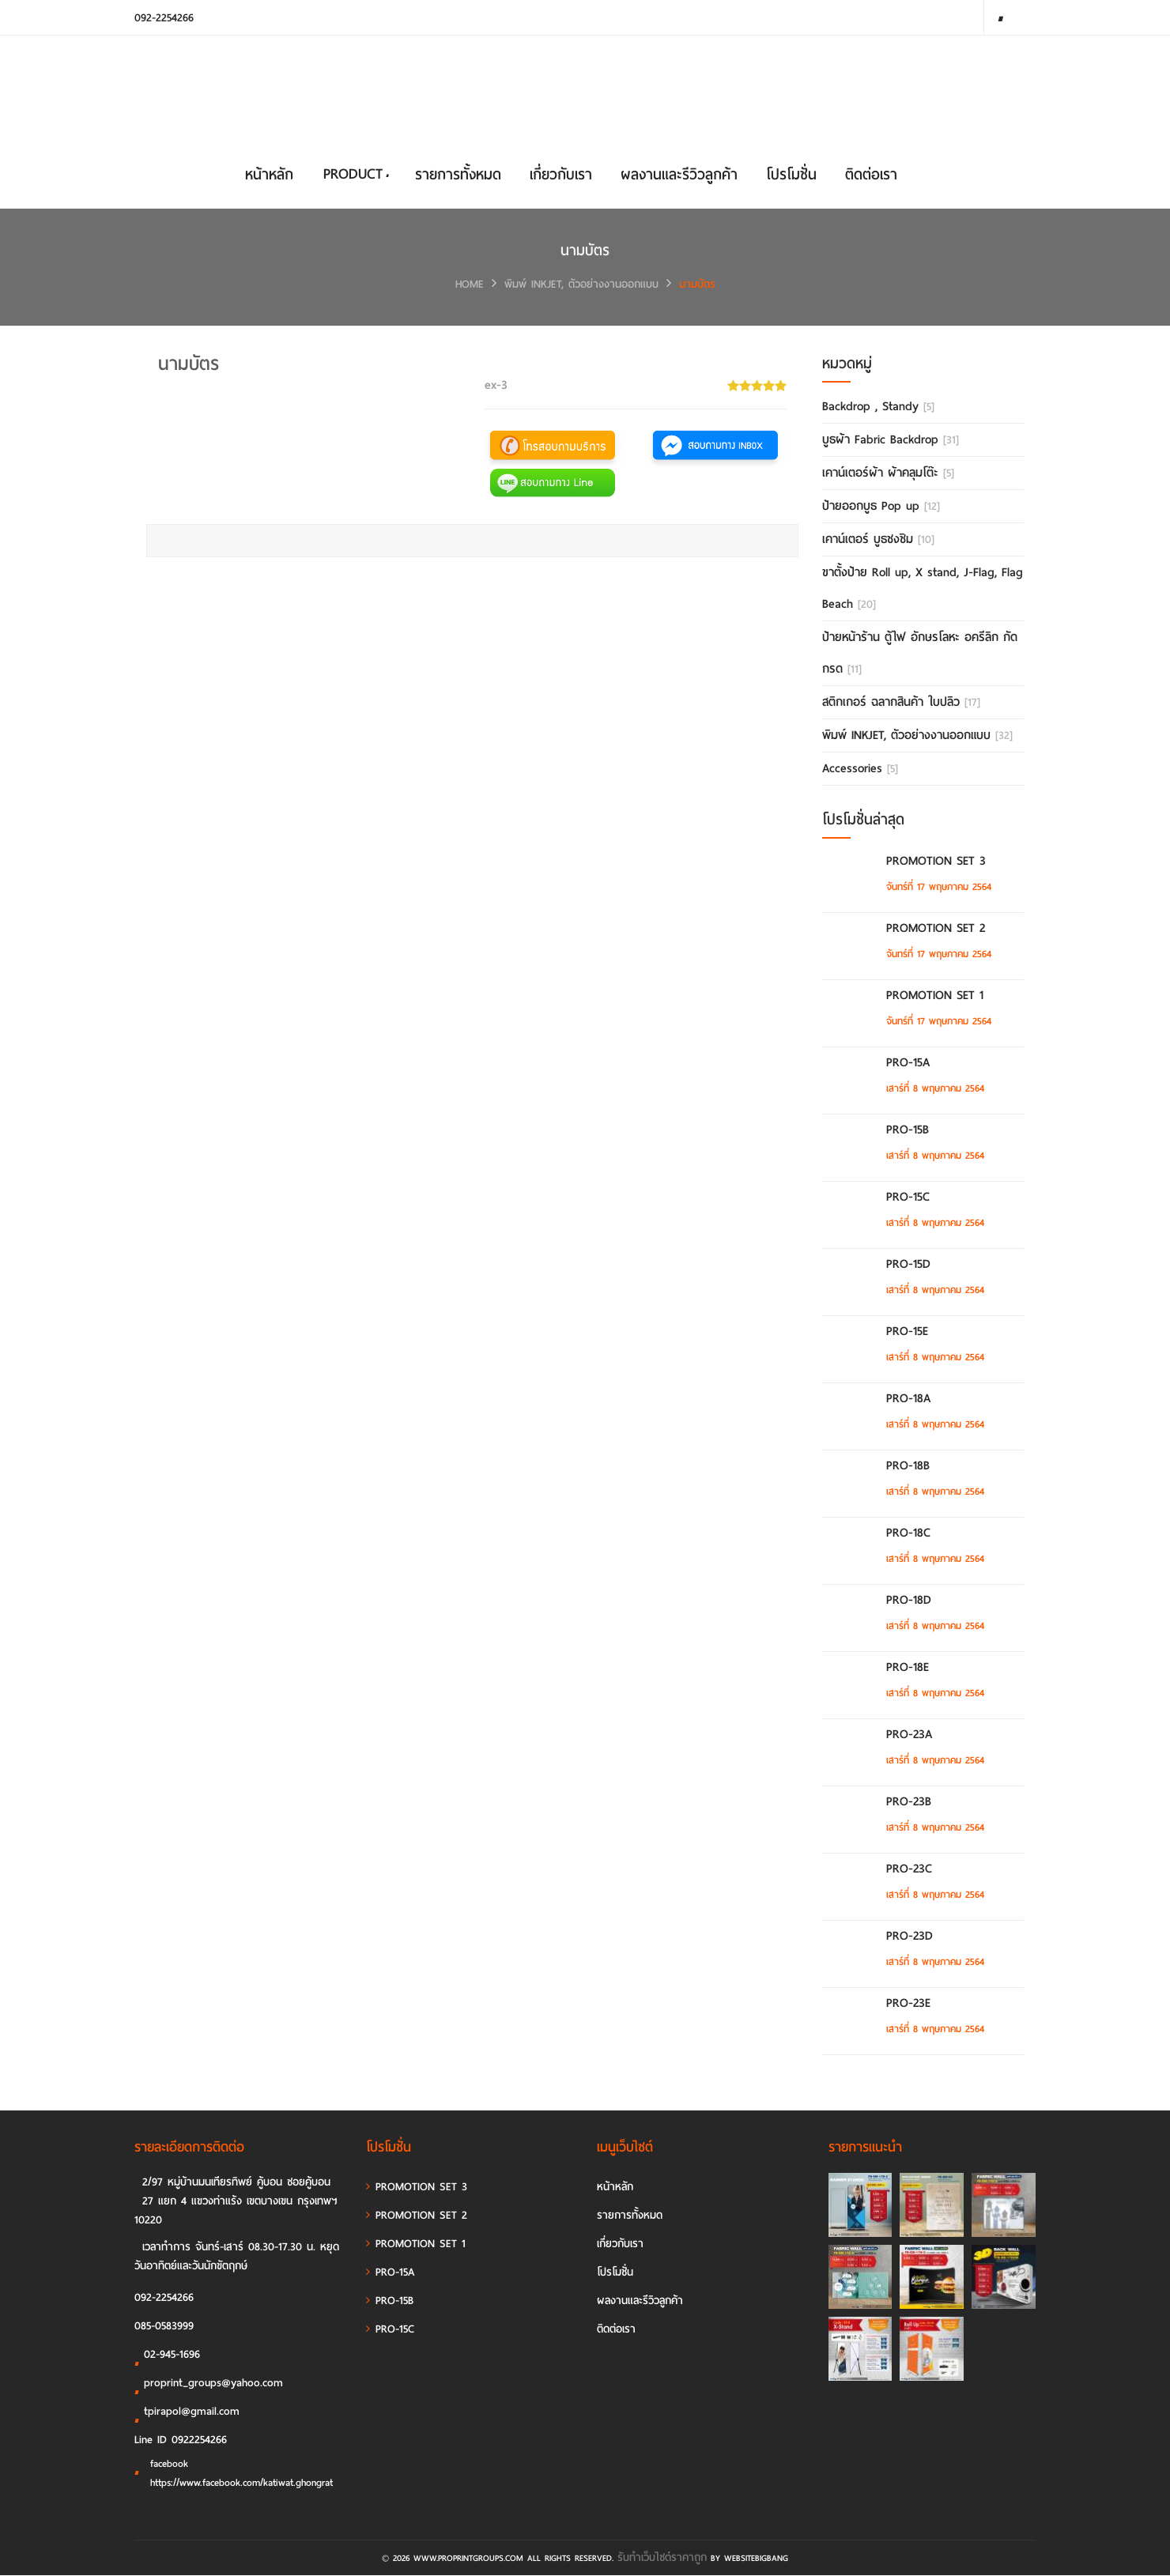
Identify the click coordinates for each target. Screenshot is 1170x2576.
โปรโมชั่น (791, 175)
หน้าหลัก (269, 175)
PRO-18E (906, 1668)
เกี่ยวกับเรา (561, 175)
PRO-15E (906, 1332)
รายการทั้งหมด (458, 175)
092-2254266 (164, 18)
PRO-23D (908, 1936)
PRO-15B (906, 1130)
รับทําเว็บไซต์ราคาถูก (662, 2558)
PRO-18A (907, 1399)
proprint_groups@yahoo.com (208, 2386)
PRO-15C (907, 1197)
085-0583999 (164, 2327)
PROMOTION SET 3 (935, 861)
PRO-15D (907, 1265)
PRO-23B (907, 1802)
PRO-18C (907, 1533)
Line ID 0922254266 (180, 2440)
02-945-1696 (167, 2358)
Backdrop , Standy (878, 407)
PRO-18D (907, 1601)
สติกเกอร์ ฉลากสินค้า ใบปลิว (901, 702)
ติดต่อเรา (871, 175)
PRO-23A (908, 1735)
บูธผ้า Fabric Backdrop (890, 440)
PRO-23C (908, 1869)
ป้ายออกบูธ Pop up (881, 506)
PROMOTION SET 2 (934, 929)
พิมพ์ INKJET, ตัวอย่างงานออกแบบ (581, 285)
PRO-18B (907, 1466)
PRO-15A (907, 1063)
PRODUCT (355, 174)
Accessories (860, 769)
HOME (469, 285)
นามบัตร (697, 285)
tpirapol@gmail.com (187, 2415)
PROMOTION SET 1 (934, 996)
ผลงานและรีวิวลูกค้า (679, 175)
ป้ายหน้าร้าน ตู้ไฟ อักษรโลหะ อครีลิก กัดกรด (919, 654)
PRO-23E (907, 2004)
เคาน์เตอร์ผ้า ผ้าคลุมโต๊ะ (888, 473)
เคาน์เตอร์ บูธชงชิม (878, 540)
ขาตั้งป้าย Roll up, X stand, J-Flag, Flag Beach (922, 589)
